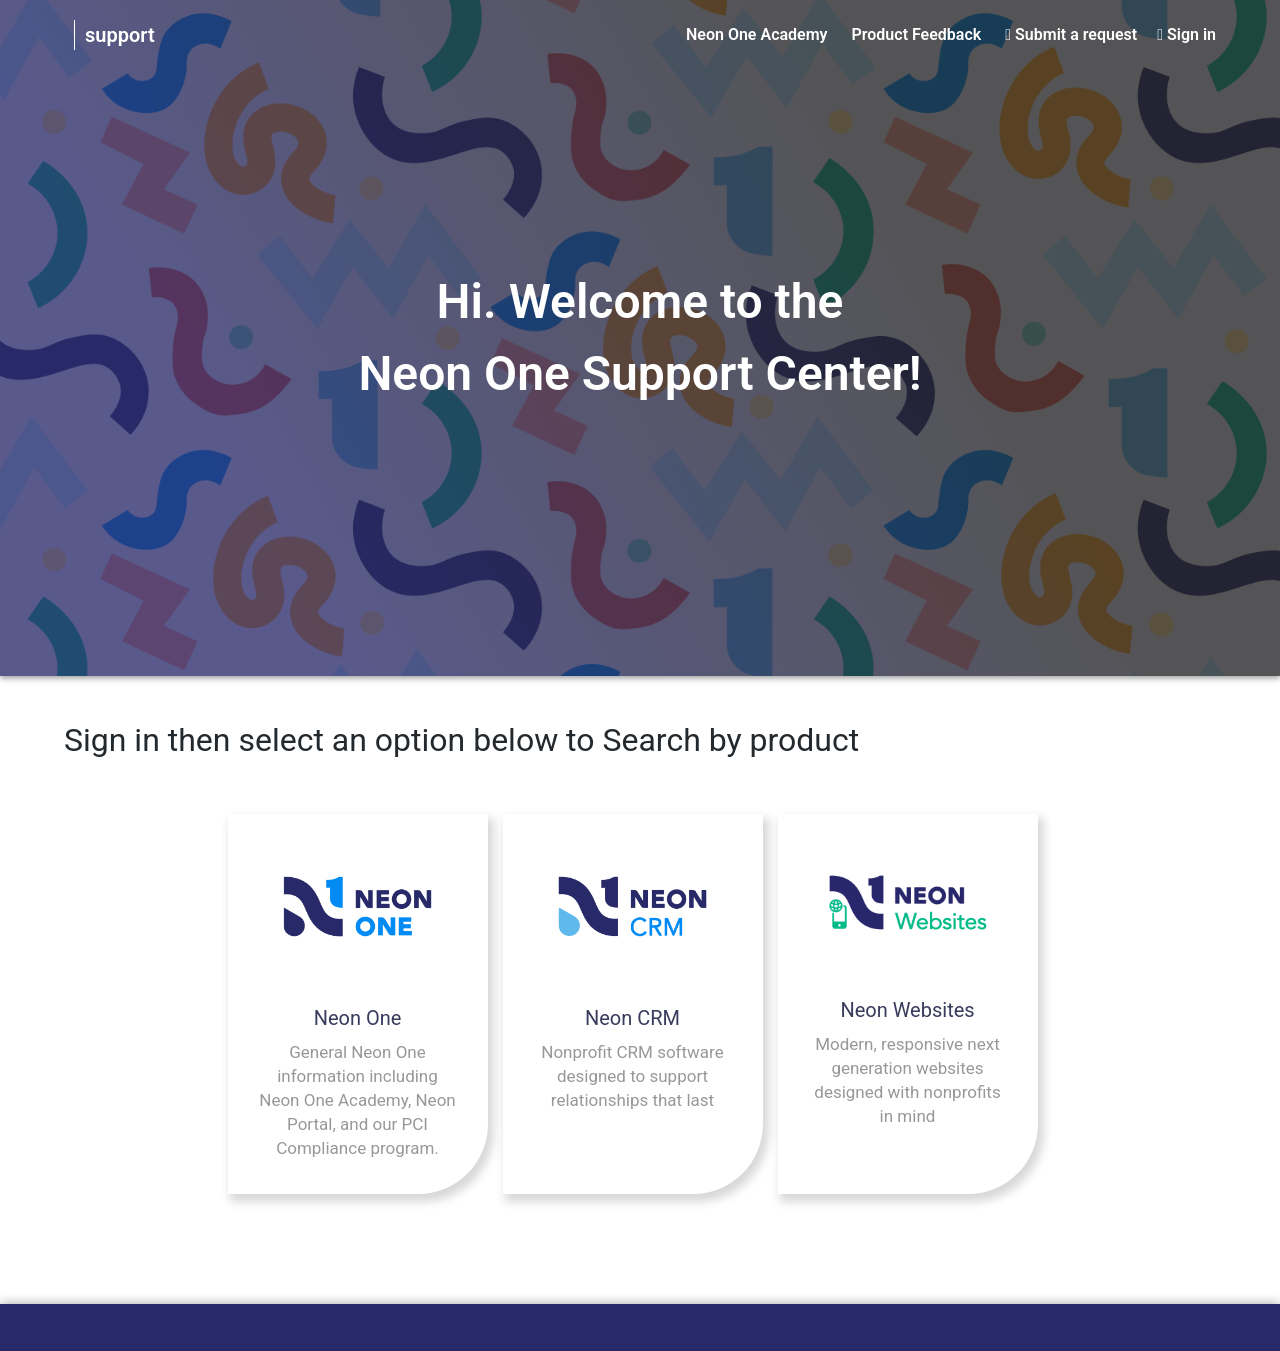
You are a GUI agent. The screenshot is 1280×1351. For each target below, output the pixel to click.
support (120, 35)
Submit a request (1076, 34)
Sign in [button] (1191, 34)
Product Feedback (917, 34)
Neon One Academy (757, 34)
